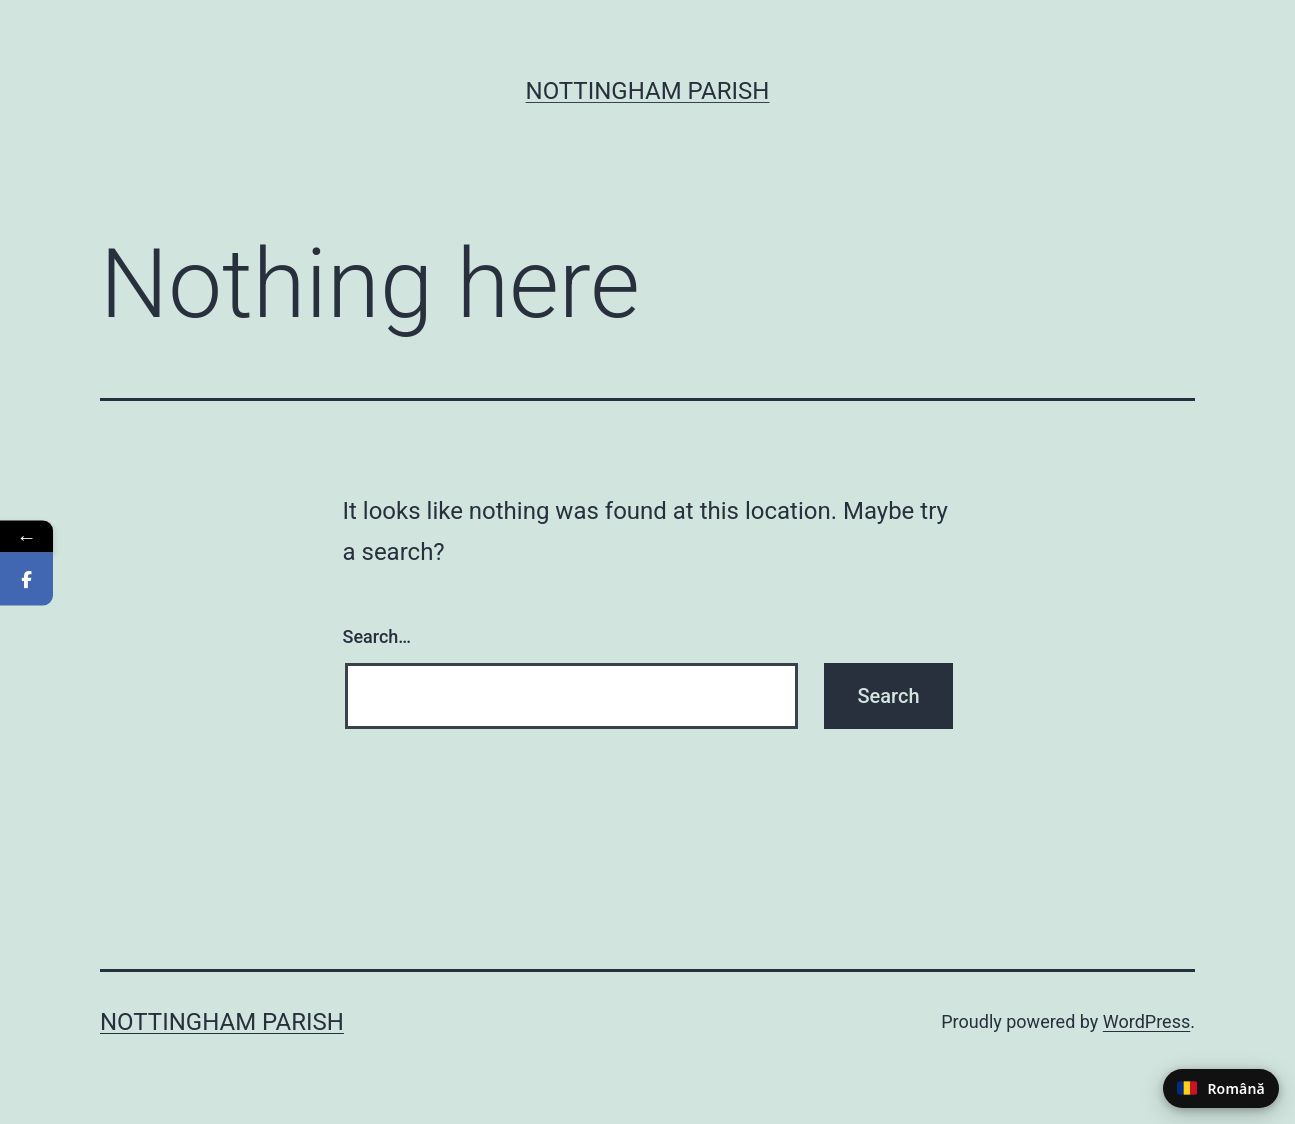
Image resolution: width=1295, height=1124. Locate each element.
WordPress (1146, 1021)
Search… (377, 636)
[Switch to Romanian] (1221, 1088)
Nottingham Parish (648, 91)
